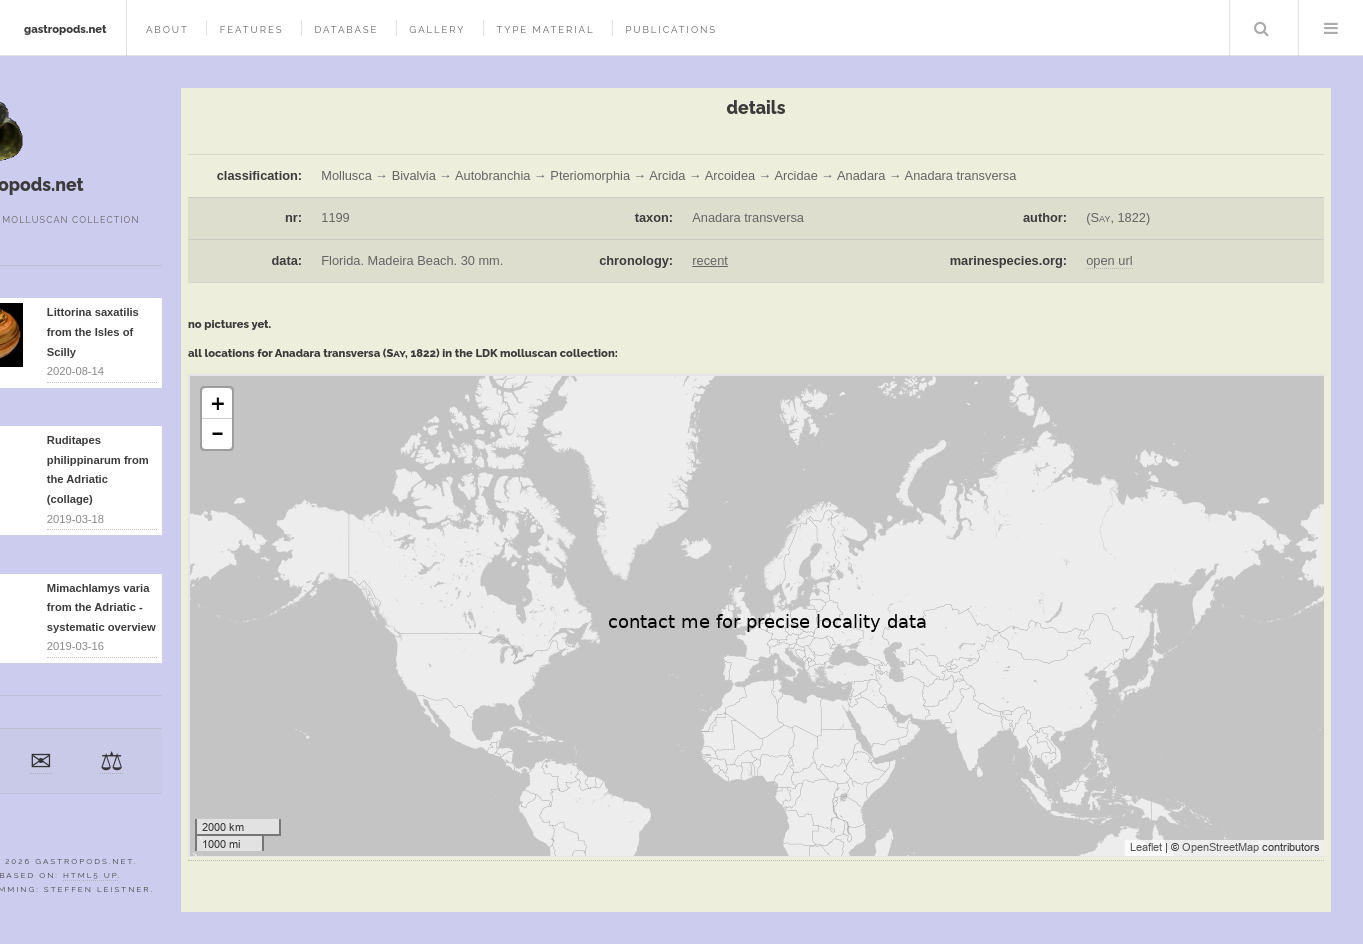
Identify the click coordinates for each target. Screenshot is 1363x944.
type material (545, 29)
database (346, 29)
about (167, 29)
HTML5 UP (90, 875)
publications (671, 29)
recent (710, 260)
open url (1109, 260)
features (252, 29)
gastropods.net (65, 29)
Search (1262, 28)
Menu (1331, 28)
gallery (437, 29)
